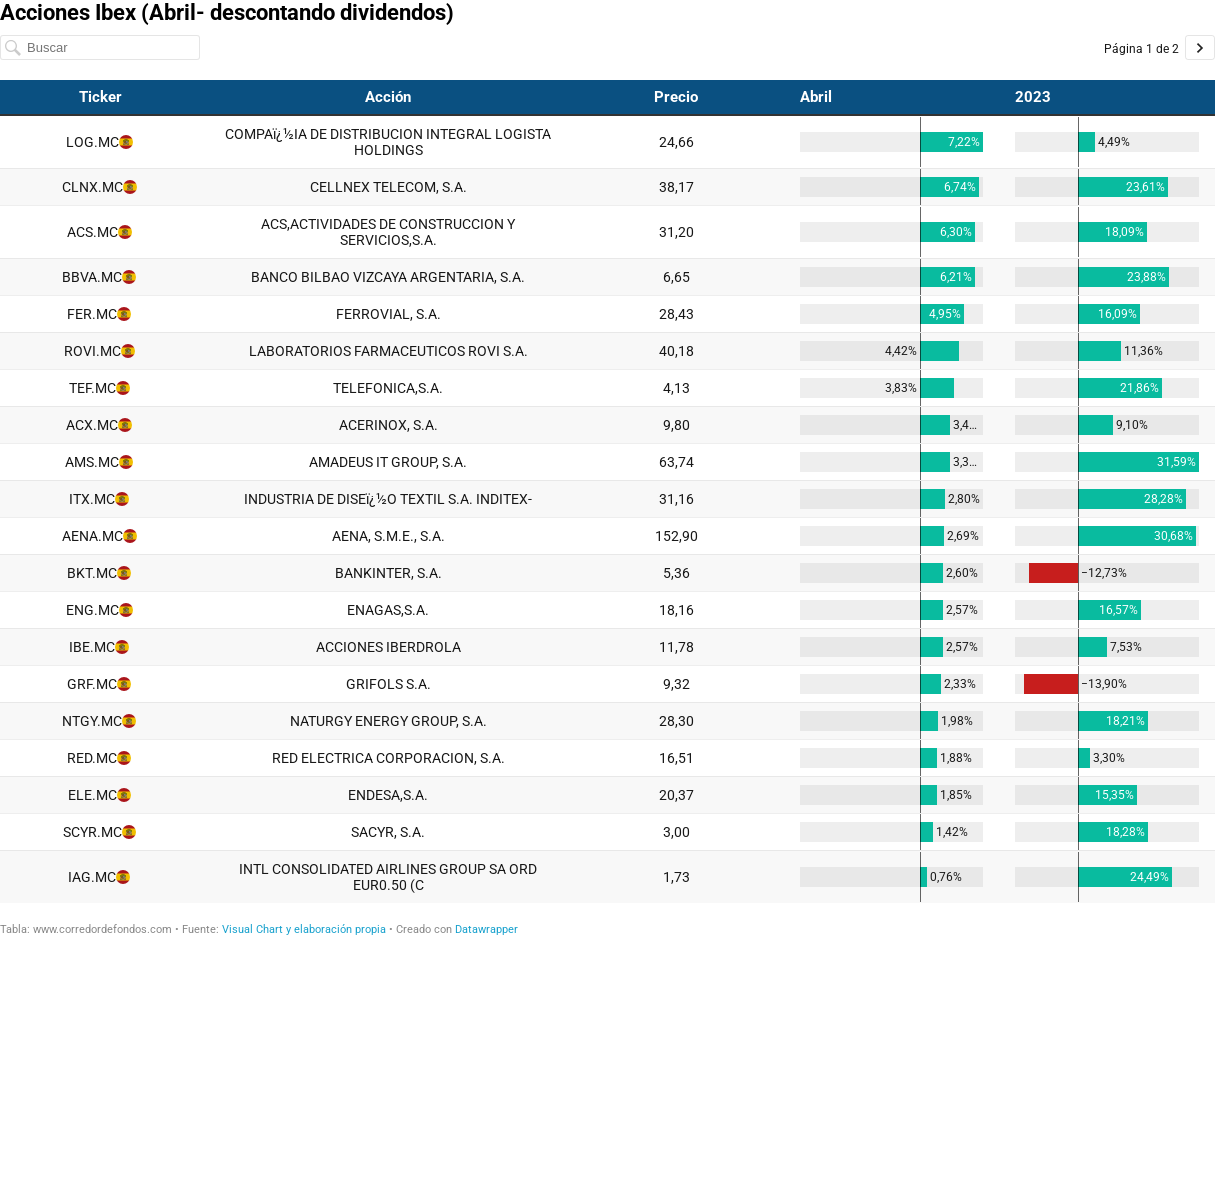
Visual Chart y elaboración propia (304, 929)
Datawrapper (486, 929)
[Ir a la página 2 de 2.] (1200, 47)
